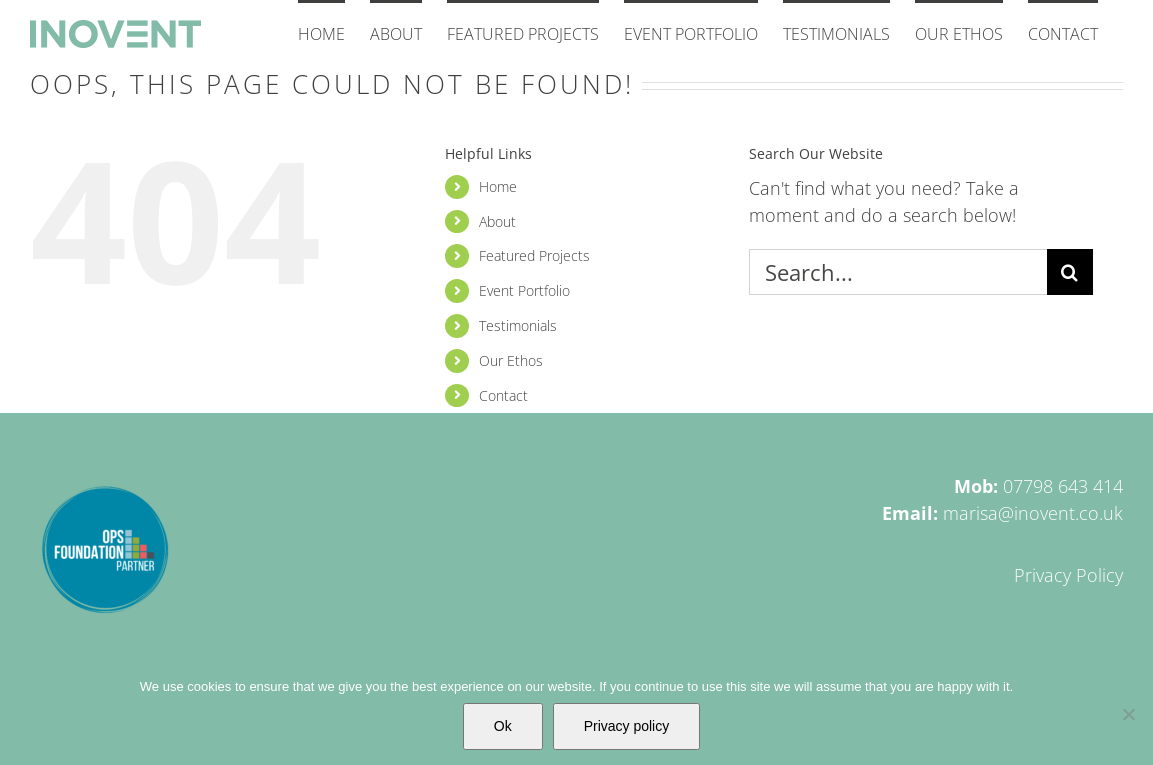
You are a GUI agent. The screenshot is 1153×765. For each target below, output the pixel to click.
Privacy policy (627, 726)
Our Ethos (511, 360)
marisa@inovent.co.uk (1033, 513)
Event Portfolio (524, 290)
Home (498, 186)
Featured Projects (534, 255)
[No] (1128, 714)
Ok (503, 726)
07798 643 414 (1063, 486)
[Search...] (898, 272)
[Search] (1070, 272)
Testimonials (518, 325)
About (497, 221)
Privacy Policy (1068, 575)
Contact (503, 395)
